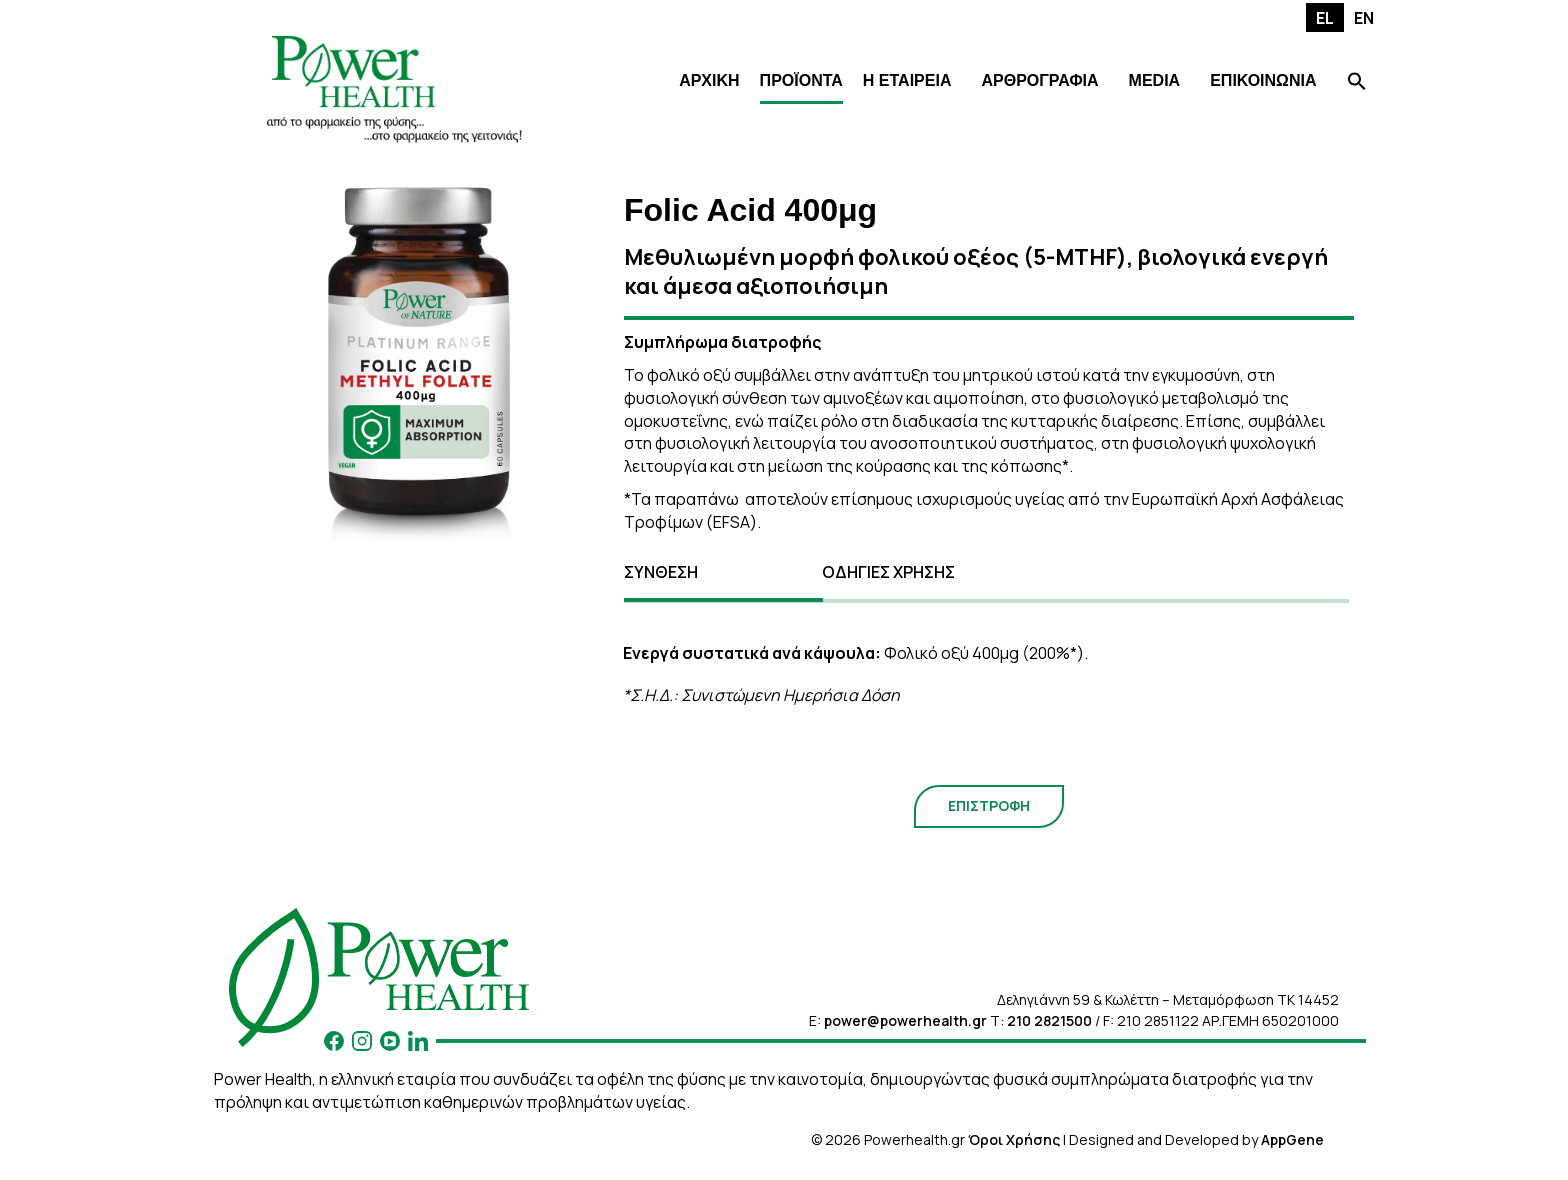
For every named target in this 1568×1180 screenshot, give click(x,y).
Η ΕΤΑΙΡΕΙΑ (907, 80)
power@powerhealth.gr (905, 1020)
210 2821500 (1049, 1020)
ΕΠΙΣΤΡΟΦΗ (989, 805)
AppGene (1292, 1139)
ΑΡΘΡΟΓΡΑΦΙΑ (1039, 80)
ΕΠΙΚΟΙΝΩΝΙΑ (1263, 80)
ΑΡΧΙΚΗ (709, 80)
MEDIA (1155, 80)
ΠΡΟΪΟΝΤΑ (801, 80)
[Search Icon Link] (1357, 83)
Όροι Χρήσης (1014, 1139)
